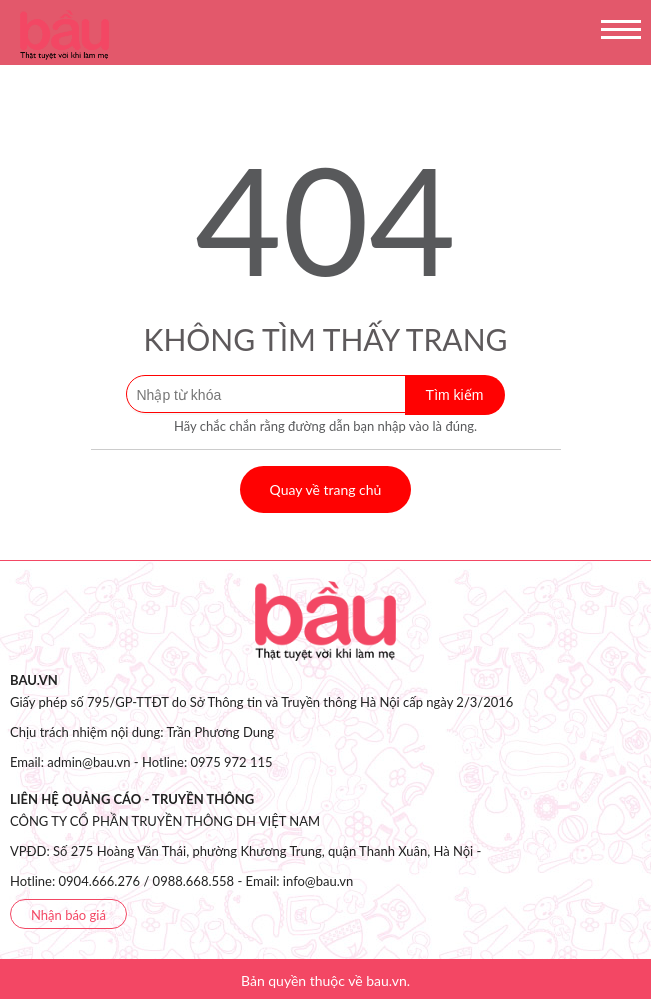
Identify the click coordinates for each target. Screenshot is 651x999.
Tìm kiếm (455, 395)
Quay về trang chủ (326, 489)
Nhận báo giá (68, 915)
